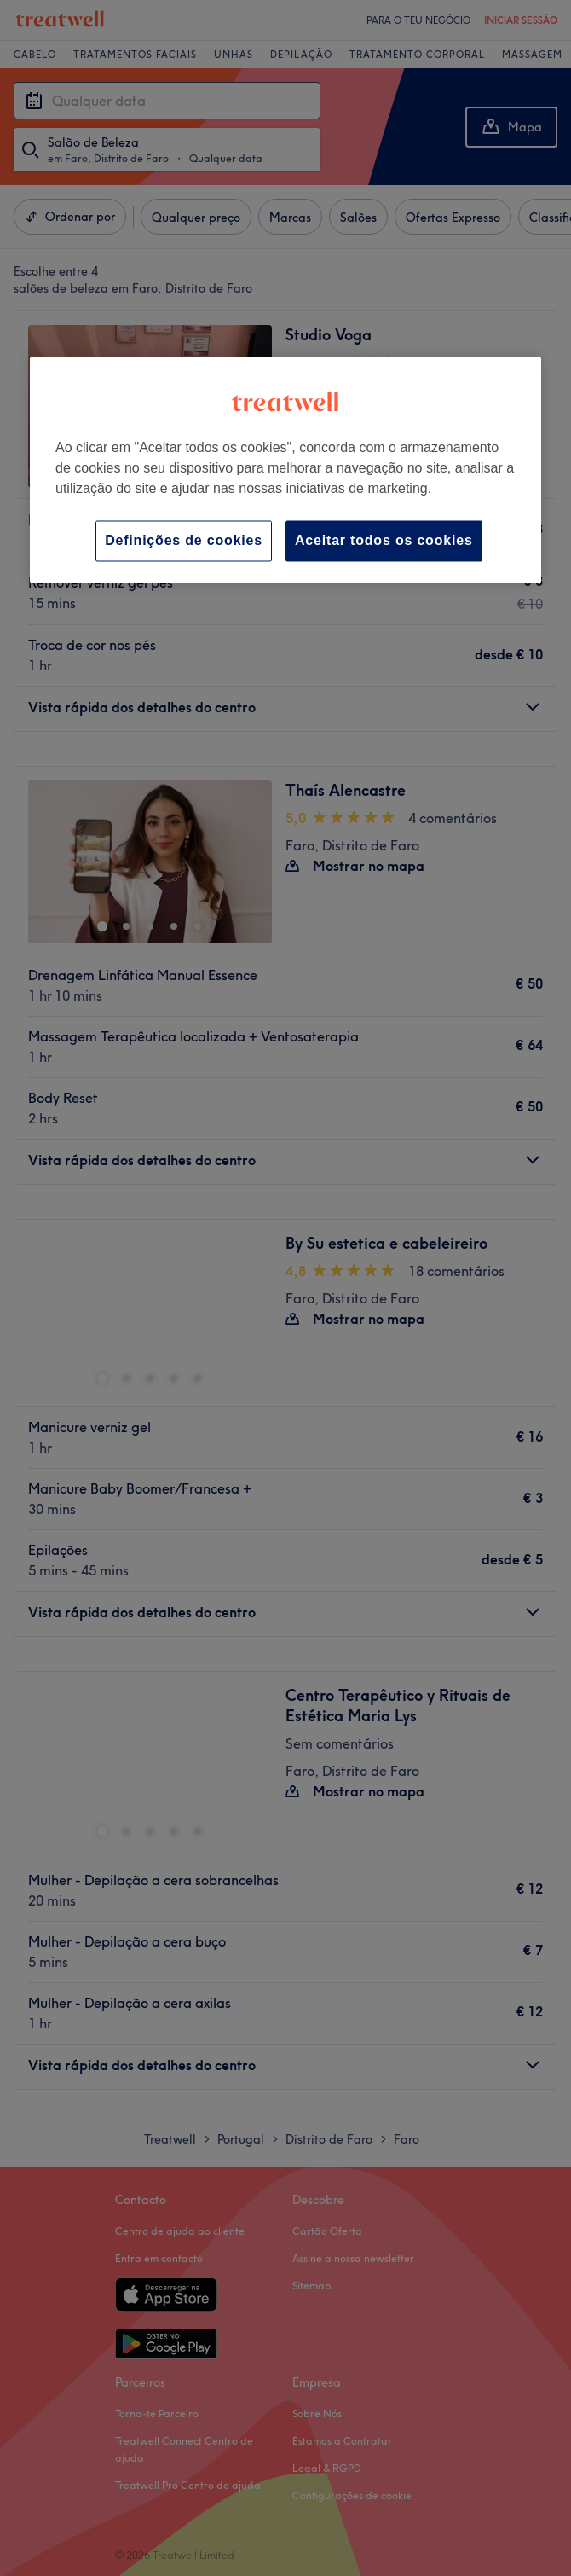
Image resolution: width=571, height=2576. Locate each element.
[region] (285, 470)
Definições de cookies (183, 540)
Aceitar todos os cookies (384, 540)
